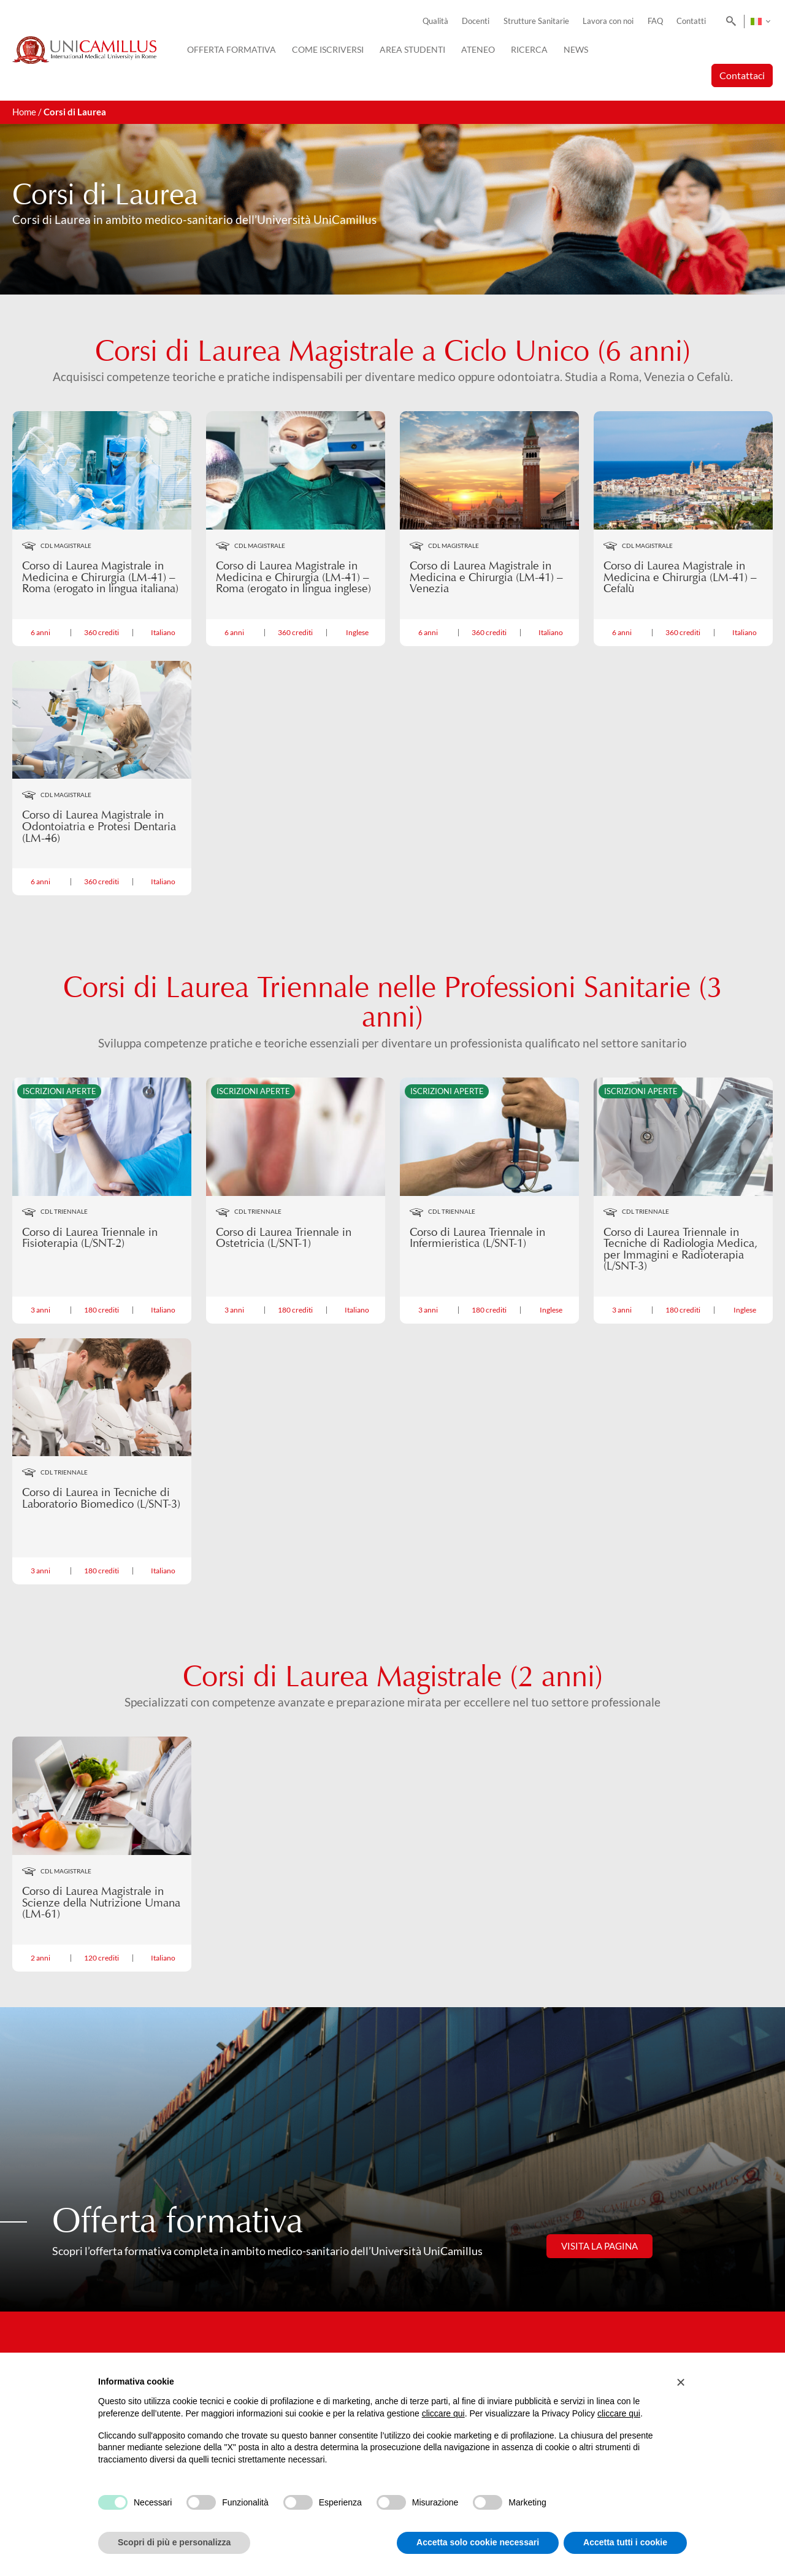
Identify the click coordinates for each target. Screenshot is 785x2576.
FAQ (655, 21)
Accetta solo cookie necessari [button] (477, 2542)
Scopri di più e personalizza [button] (174, 2542)
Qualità (435, 21)
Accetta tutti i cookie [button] (625, 2542)
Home (24, 112)
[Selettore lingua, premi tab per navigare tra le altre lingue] (760, 21)
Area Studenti (412, 49)
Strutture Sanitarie (536, 21)
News (576, 49)
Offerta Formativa (231, 49)
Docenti (475, 21)
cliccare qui (443, 2413)
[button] (681, 2382)
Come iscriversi (328, 49)
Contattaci (742, 75)
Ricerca (529, 49)
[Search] (728, 21)
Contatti (691, 21)
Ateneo (478, 49)
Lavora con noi (608, 21)
